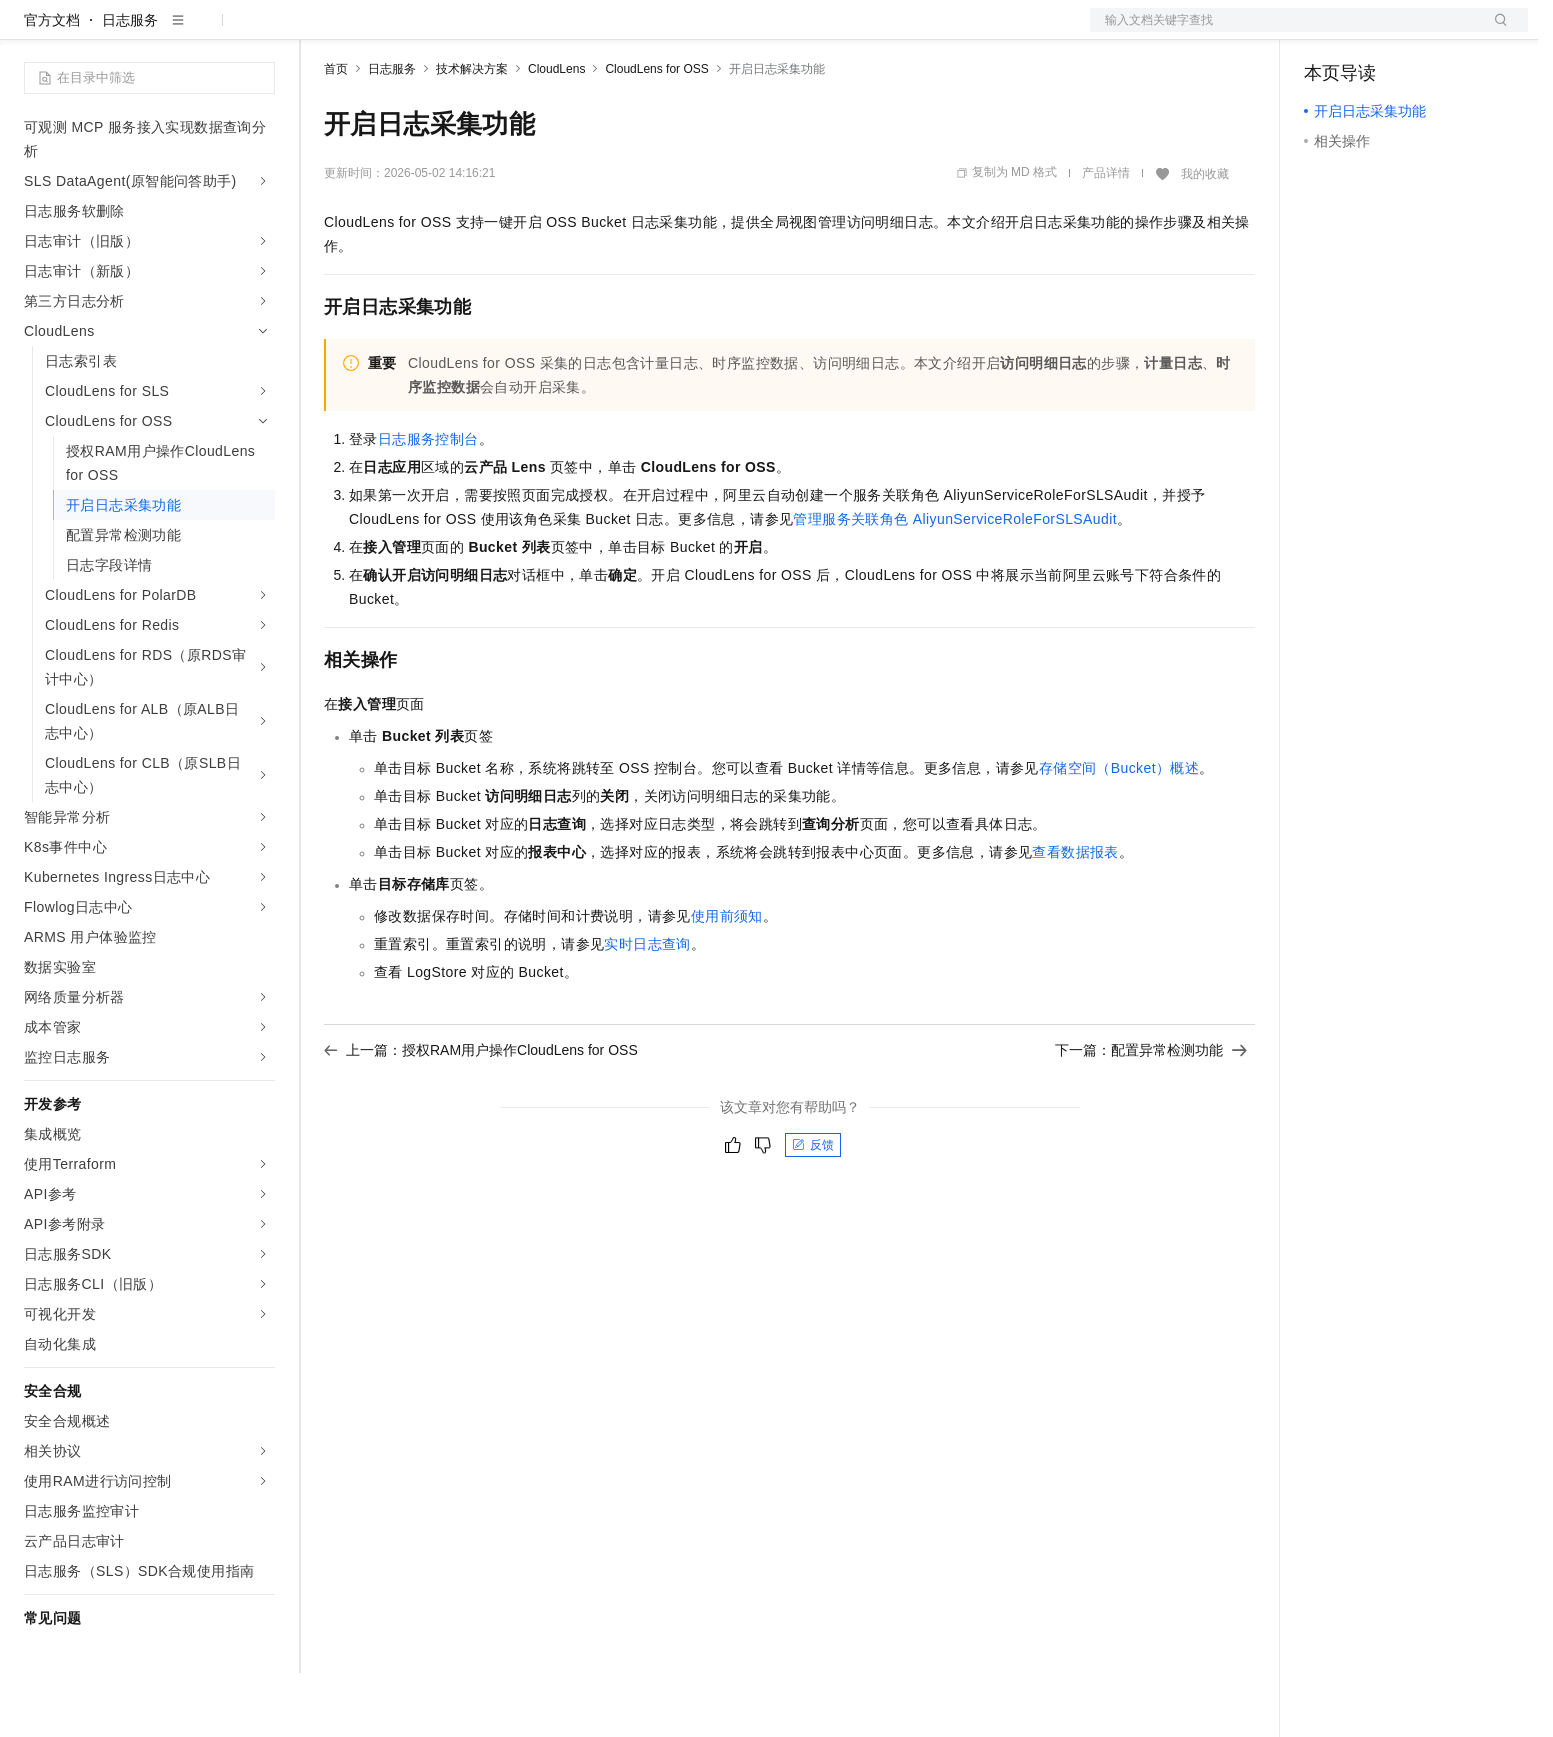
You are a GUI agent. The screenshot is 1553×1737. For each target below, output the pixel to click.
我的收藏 (1205, 238)
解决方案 (322, 32)
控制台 (1374, 32)
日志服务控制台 (428, 503)
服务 (590, 32)
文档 (1284, 32)
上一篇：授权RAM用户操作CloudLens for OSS (481, 1114)
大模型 (205, 32)
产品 (260, 32)
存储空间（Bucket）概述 (1119, 832)
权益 (384, 32)
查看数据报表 (1075, 916)
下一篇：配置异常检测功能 (1151, 1114)
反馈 (813, 1209)
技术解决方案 (472, 133)
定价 (432, 32)
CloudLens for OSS (656, 133)
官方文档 (52, 84)
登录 (1495, 32)
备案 (1326, 32)
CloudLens (556, 133)
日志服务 (130, 84)
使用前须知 (727, 980)
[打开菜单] (32, 32)
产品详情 (1106, 237)
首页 (336, 133)
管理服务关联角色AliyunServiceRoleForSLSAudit (955, 583)
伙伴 (542, 32)
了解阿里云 (659, 32)
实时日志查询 (647, 1008)
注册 (1422, 32)
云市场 (487, 32)
